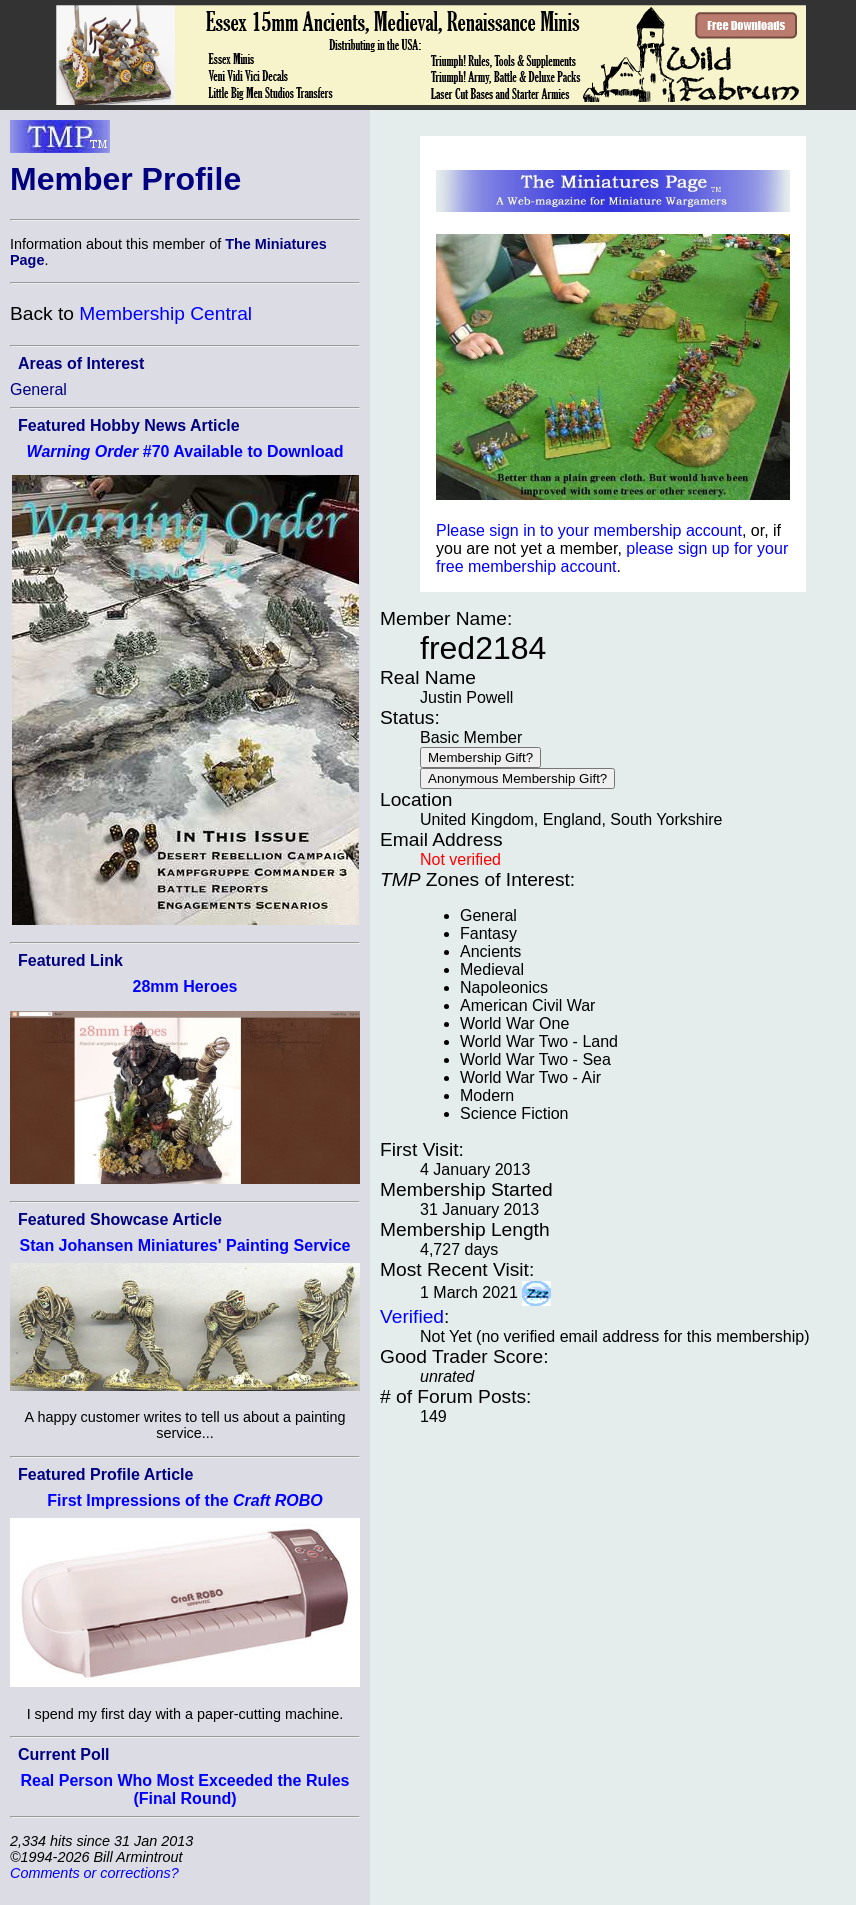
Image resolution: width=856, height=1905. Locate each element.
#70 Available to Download (185, 451)
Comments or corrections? (94, 1873)
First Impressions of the (185, 1500)
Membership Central (165, 313)
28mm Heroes (185, 986)
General (38, 389)
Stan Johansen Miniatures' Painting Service (184, 1245)
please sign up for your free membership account (612, 557)
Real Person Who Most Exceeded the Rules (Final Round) (185, 1789)
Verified (412, 1316)
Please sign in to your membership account (589, 530)
